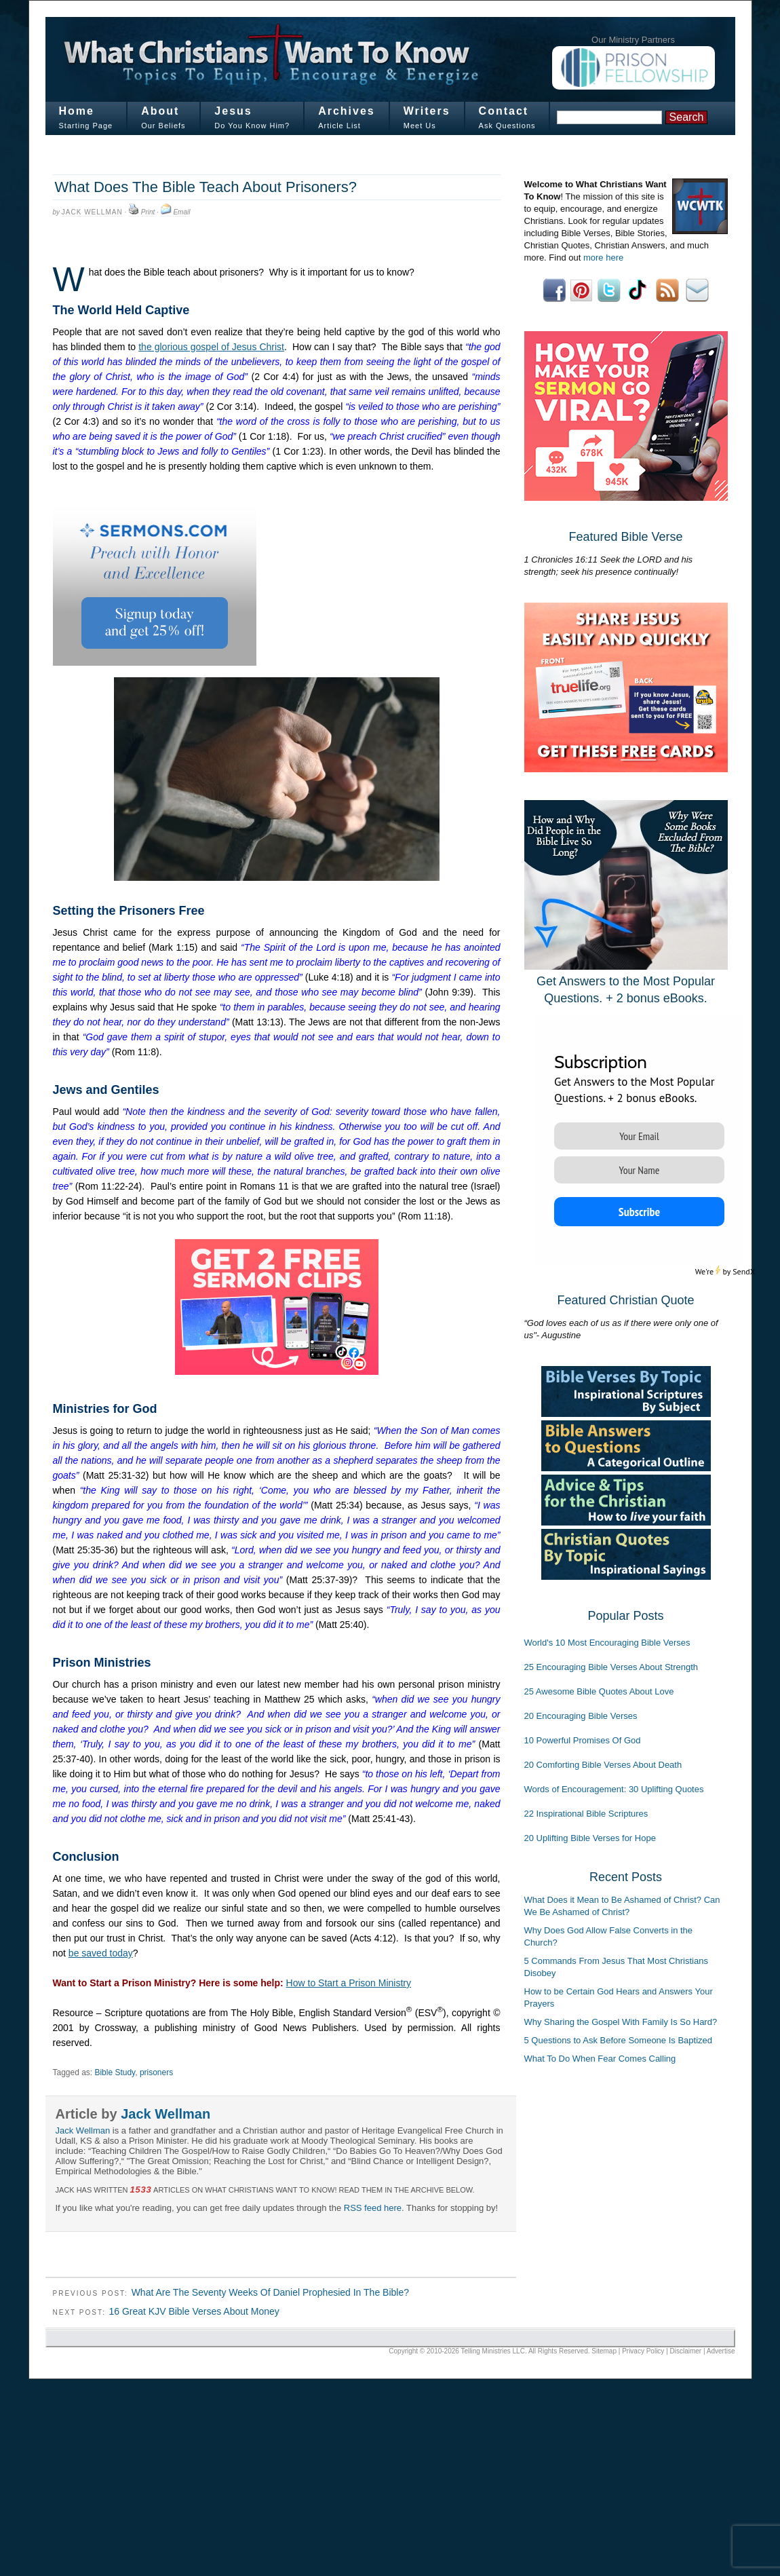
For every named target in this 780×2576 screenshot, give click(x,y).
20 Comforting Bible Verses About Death (603, 1765)
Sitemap (604, 2351)
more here (603, 257)
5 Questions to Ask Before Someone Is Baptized (618, 2040)
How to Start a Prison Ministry (348, 1982)
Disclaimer (686, 2351)
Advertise (721, 2351)
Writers (427, 111)
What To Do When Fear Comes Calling (600, 2058)
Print (148, 212)
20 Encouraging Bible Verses (581, 1716)
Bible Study (114, 2072)
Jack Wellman (92, 212)
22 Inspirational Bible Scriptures (586, 1813)
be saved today (101, 1953)
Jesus (233, 111)
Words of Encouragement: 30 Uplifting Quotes (614, 1789)
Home (76, 111)
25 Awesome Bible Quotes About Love (599, 1691)
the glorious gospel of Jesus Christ (211, 346)
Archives (346, 111)
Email (181, 212)
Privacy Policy (643, 2351)
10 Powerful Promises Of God (582, 1740)
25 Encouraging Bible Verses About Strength (611, 1667)
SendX (744, 1271)
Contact (504, 111)
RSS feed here (373, 2208)
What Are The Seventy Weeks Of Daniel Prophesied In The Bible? (270, 2292)
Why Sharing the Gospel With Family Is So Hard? (621, 2022)
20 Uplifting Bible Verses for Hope (590, 1838)
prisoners (156, 2072)
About (160, 111)
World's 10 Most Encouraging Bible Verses (607, 1642)
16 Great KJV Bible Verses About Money (194, 2311)
